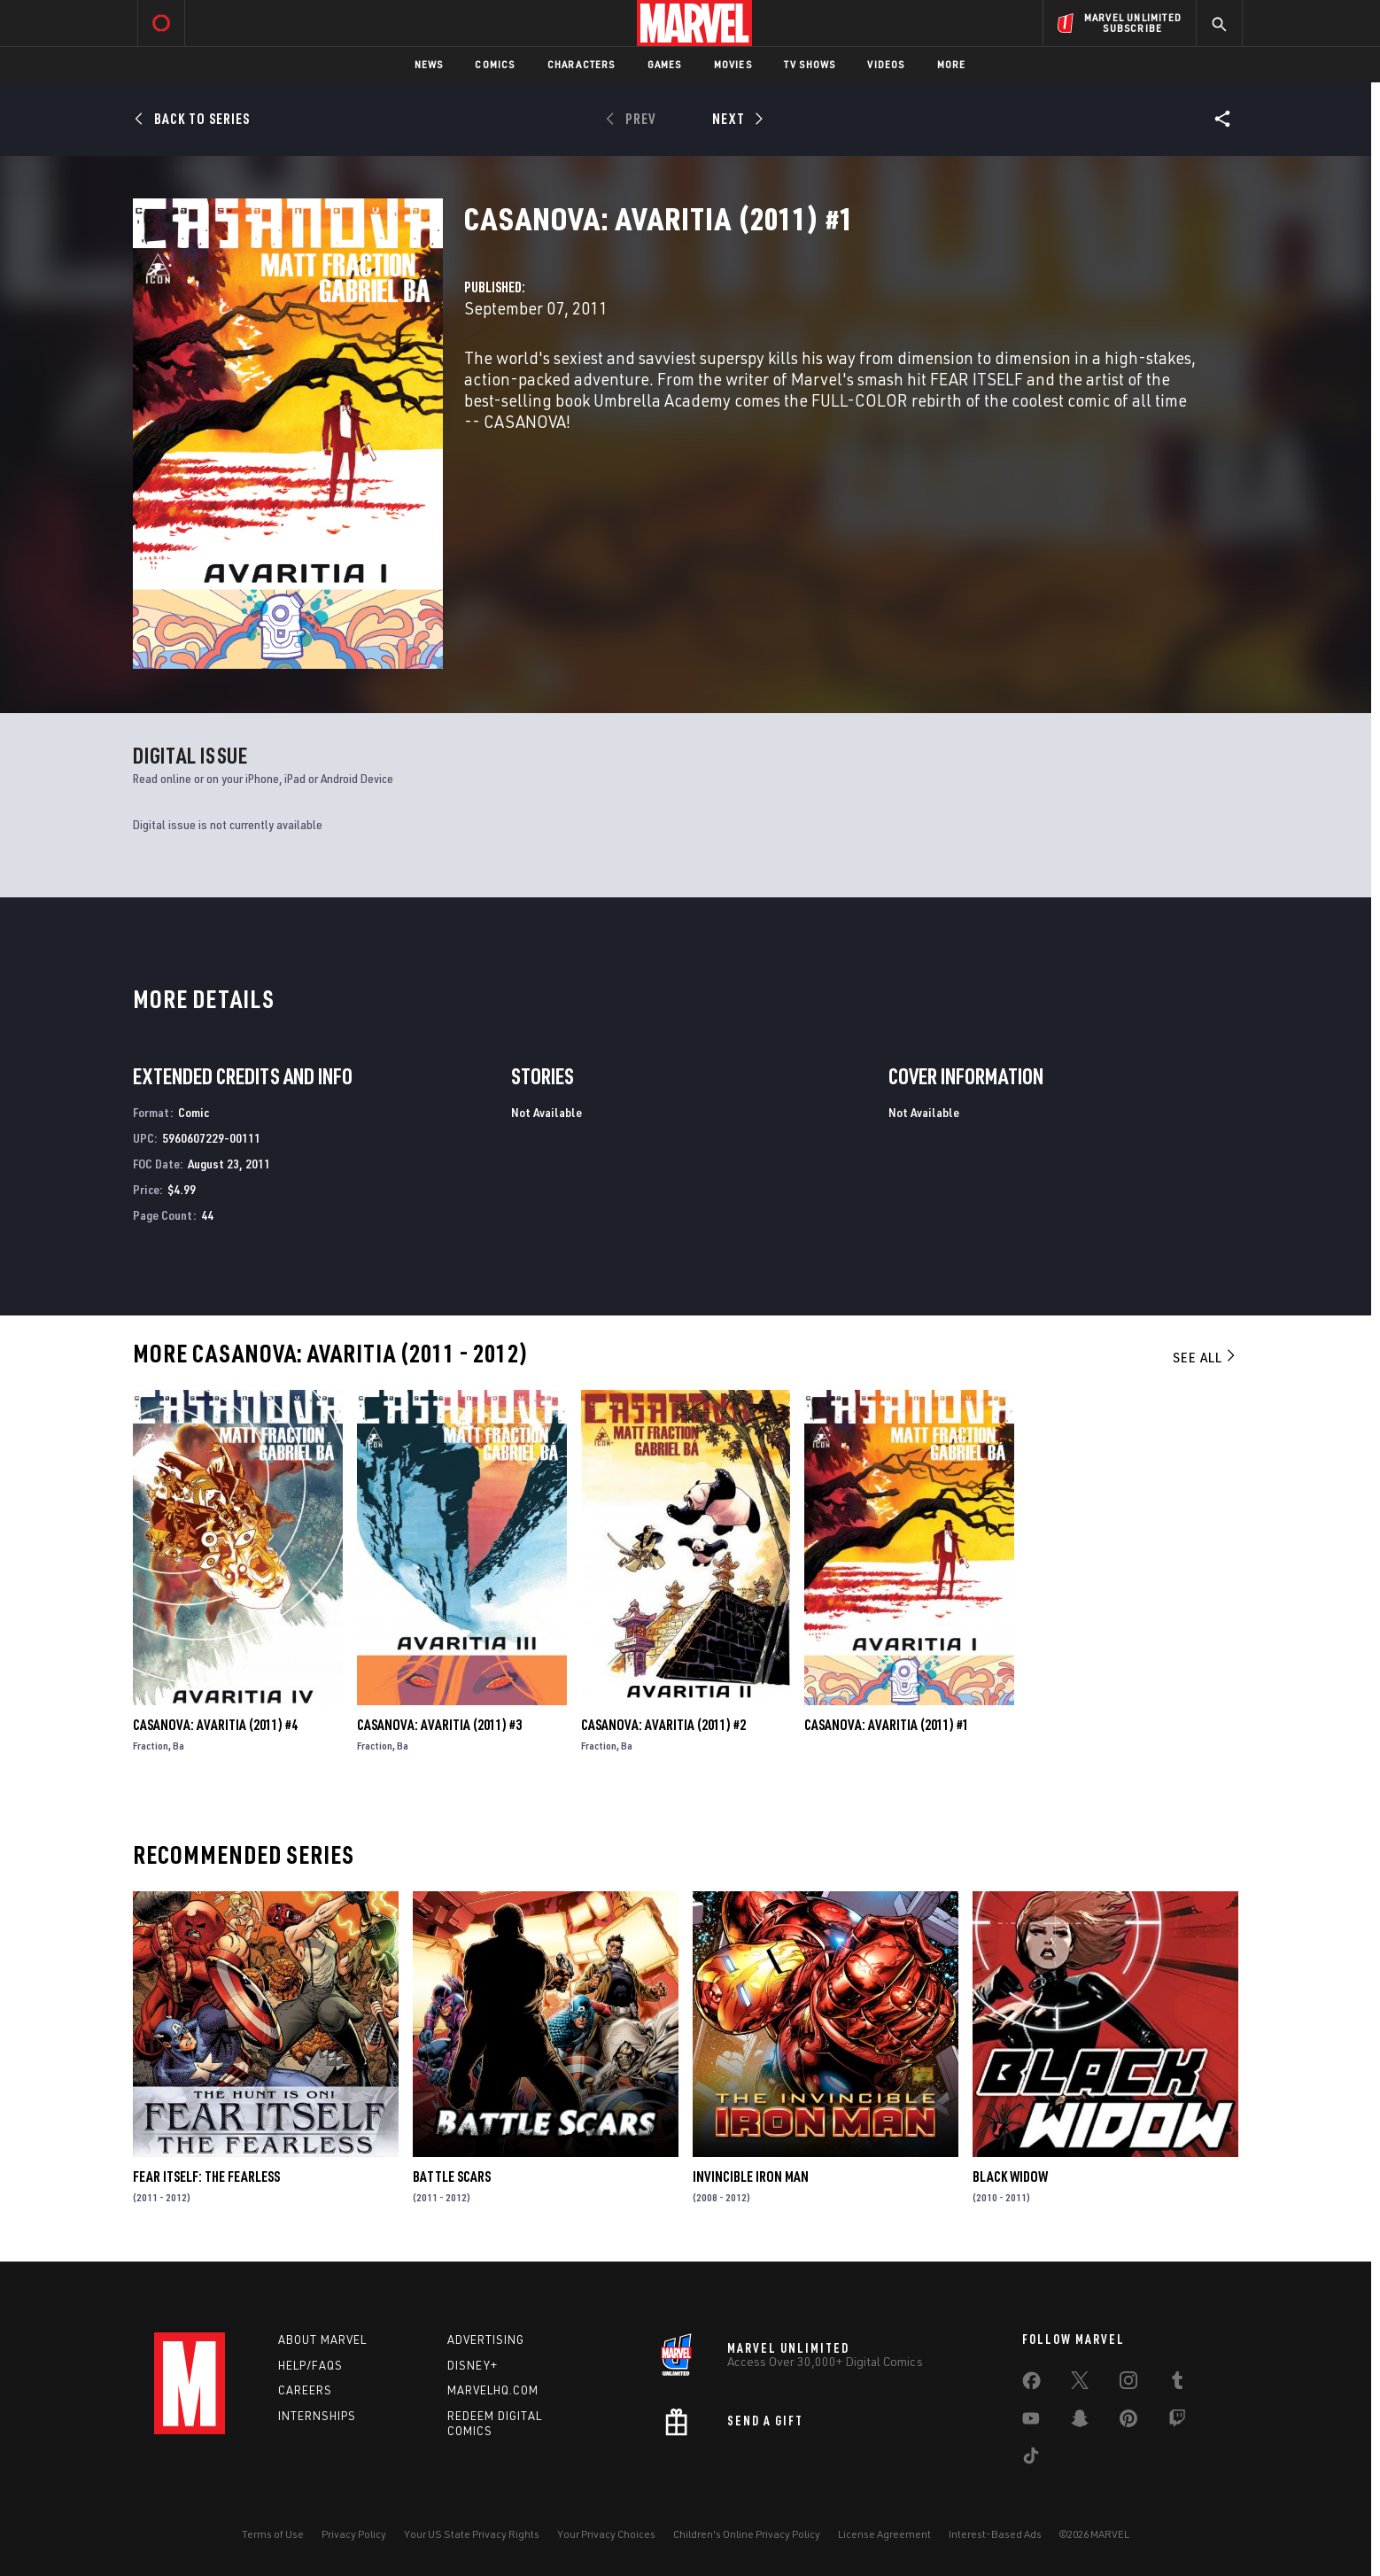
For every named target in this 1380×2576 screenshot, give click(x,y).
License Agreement (884, 2534)
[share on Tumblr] (1177, 2384)
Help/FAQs (310, 2365)
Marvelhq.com (493, 2390)
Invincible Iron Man (751, 2176)
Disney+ (472, 2365)
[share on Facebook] (1031, 2385)
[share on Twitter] (1080, 2384)
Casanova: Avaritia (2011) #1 (886, 1725)
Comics (495, 64)
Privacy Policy (354, 2534)
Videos (885, 64)
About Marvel (322, 2339)
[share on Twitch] (1177, 2422)
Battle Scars (452, 2176)
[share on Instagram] (1128, 2384)
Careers (305, 2390)
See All (1205, 1357)
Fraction (150, 1745)
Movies (733, 64)
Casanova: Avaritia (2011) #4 (215, 1725)
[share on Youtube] (1031, 2422)
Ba (178, 1745)
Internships (317, 2416)
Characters (581, 64)
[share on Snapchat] (1080, 2422)
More (951, 64)
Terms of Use (273, 2534)
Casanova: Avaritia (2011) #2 (663, 1725)
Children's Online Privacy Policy (746, 2534)
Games (664, 64)
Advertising (485, 2339)
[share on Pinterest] (1128, 2422)
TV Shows (810, 64)
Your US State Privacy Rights (471, 2534)
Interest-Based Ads (995, 2534)
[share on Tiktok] (1031, 2459)
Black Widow (1010, 2176)
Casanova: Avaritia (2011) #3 (439, 1725)
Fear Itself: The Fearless (206, 2176)
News (429, 64)
